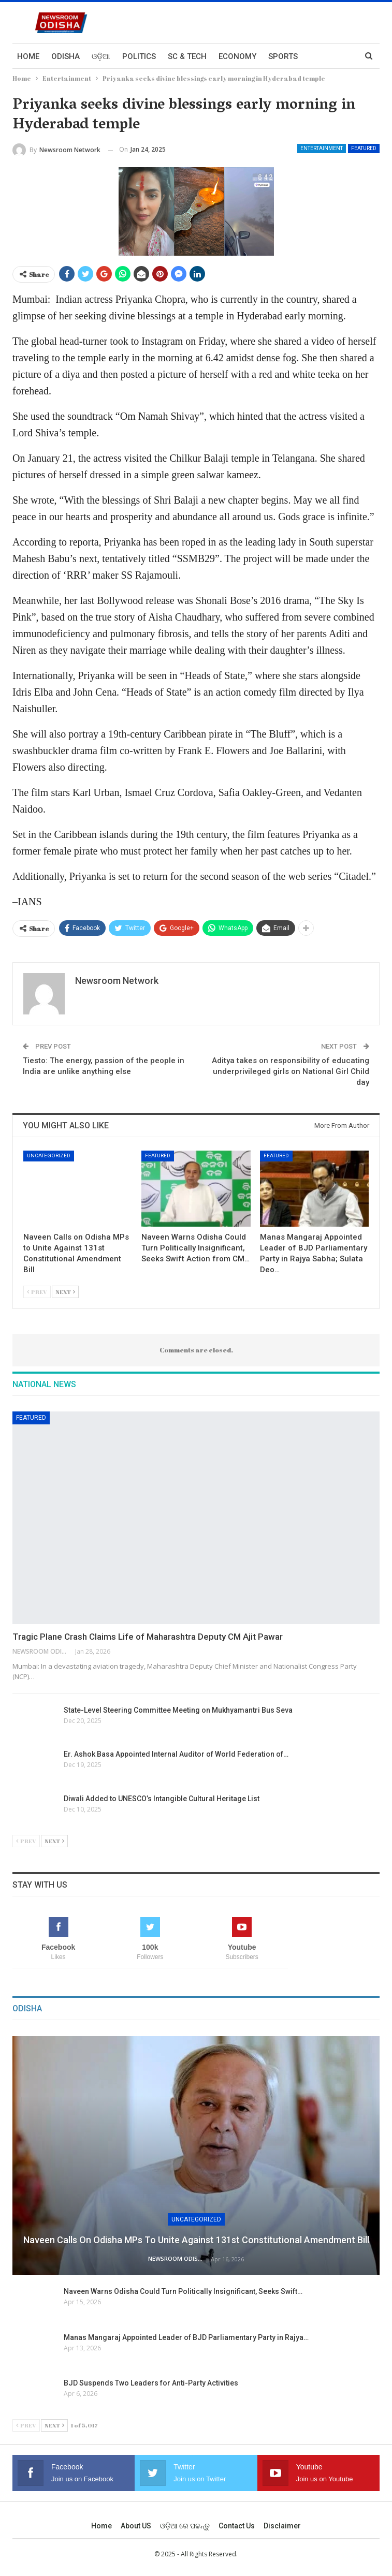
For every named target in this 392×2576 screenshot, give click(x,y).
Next (65, 1292)
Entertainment (321, 148)
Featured (363, 148)
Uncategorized (48, 1155)
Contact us (237, 2526)
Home (28, 56)
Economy (237, 56)
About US (136, 2526)
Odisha (65, 56)
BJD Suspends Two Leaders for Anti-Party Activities (151, 2383)
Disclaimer (282, 2526)
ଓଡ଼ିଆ (101, 56)
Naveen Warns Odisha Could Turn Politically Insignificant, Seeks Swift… (183, 2291)
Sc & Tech (187, 56)
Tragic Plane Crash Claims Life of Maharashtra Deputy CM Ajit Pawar (147, 1636)
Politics (139, 56)
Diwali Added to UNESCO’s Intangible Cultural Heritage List (162, 1798)
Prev (37, 1292)
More (320, 56)
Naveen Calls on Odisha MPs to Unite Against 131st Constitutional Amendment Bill (196, 2239)
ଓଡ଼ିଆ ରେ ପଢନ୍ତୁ (185, 2526)
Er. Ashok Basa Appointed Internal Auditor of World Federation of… (176, 1754)
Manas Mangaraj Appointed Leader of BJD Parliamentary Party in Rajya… (186, 2337)
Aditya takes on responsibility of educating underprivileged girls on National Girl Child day (290, 1071)
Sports (283, 56)
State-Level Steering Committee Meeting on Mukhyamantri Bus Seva (178, 1710)
